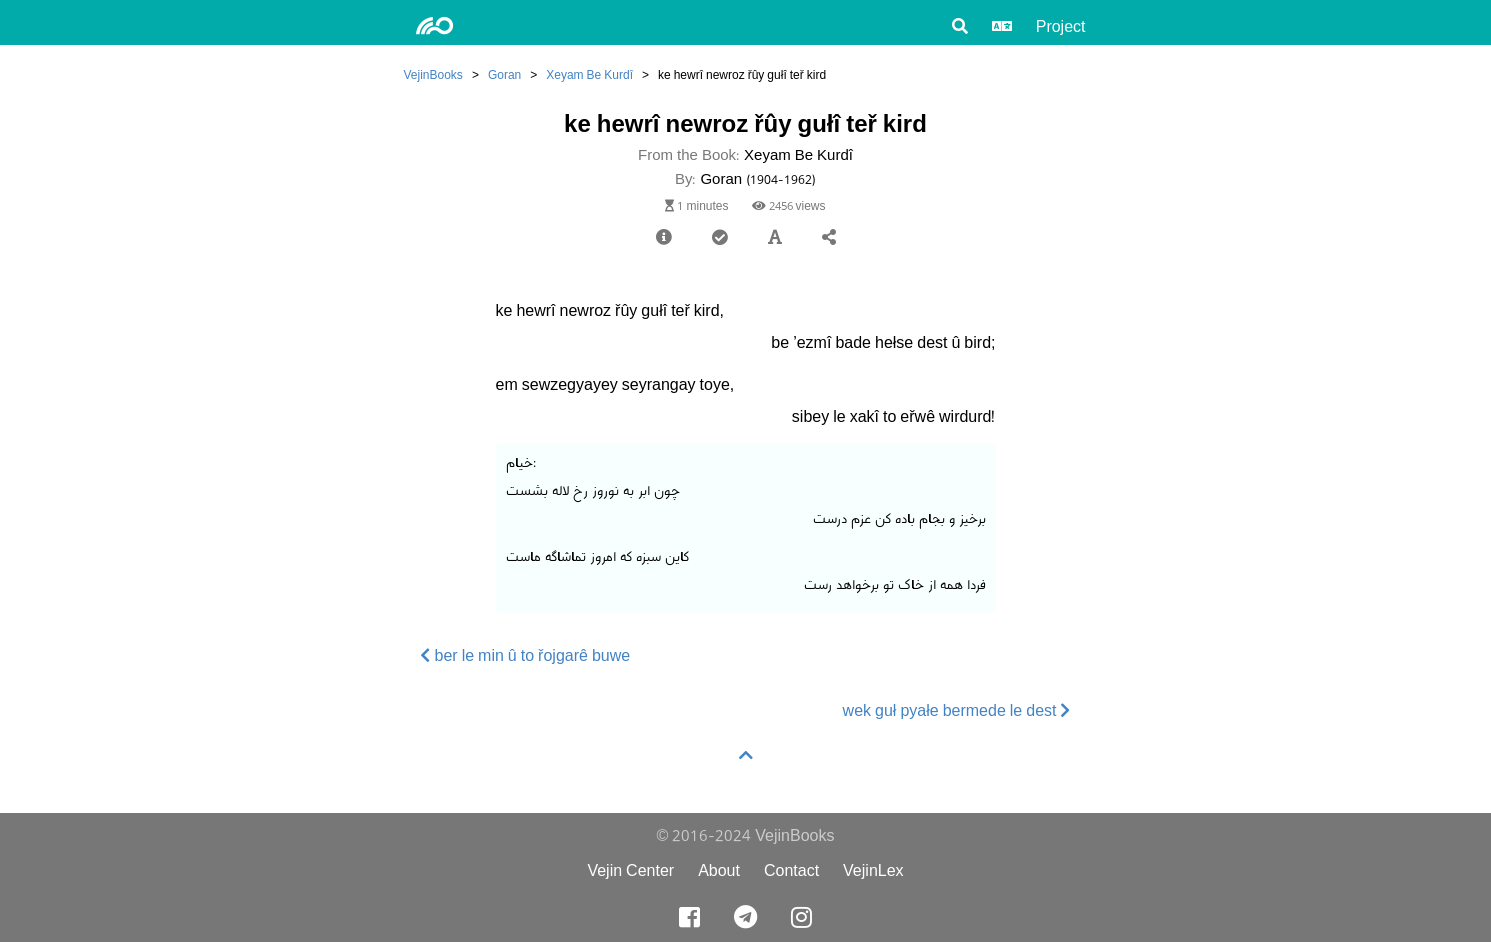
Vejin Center (630, 870)
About (719, 870)
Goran (504, 74)
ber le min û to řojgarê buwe (526, 655)
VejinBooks (433, 74)
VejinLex (873, 870)
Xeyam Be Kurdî (589, 74)
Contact (791, 870)
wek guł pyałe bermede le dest (957, 710)
